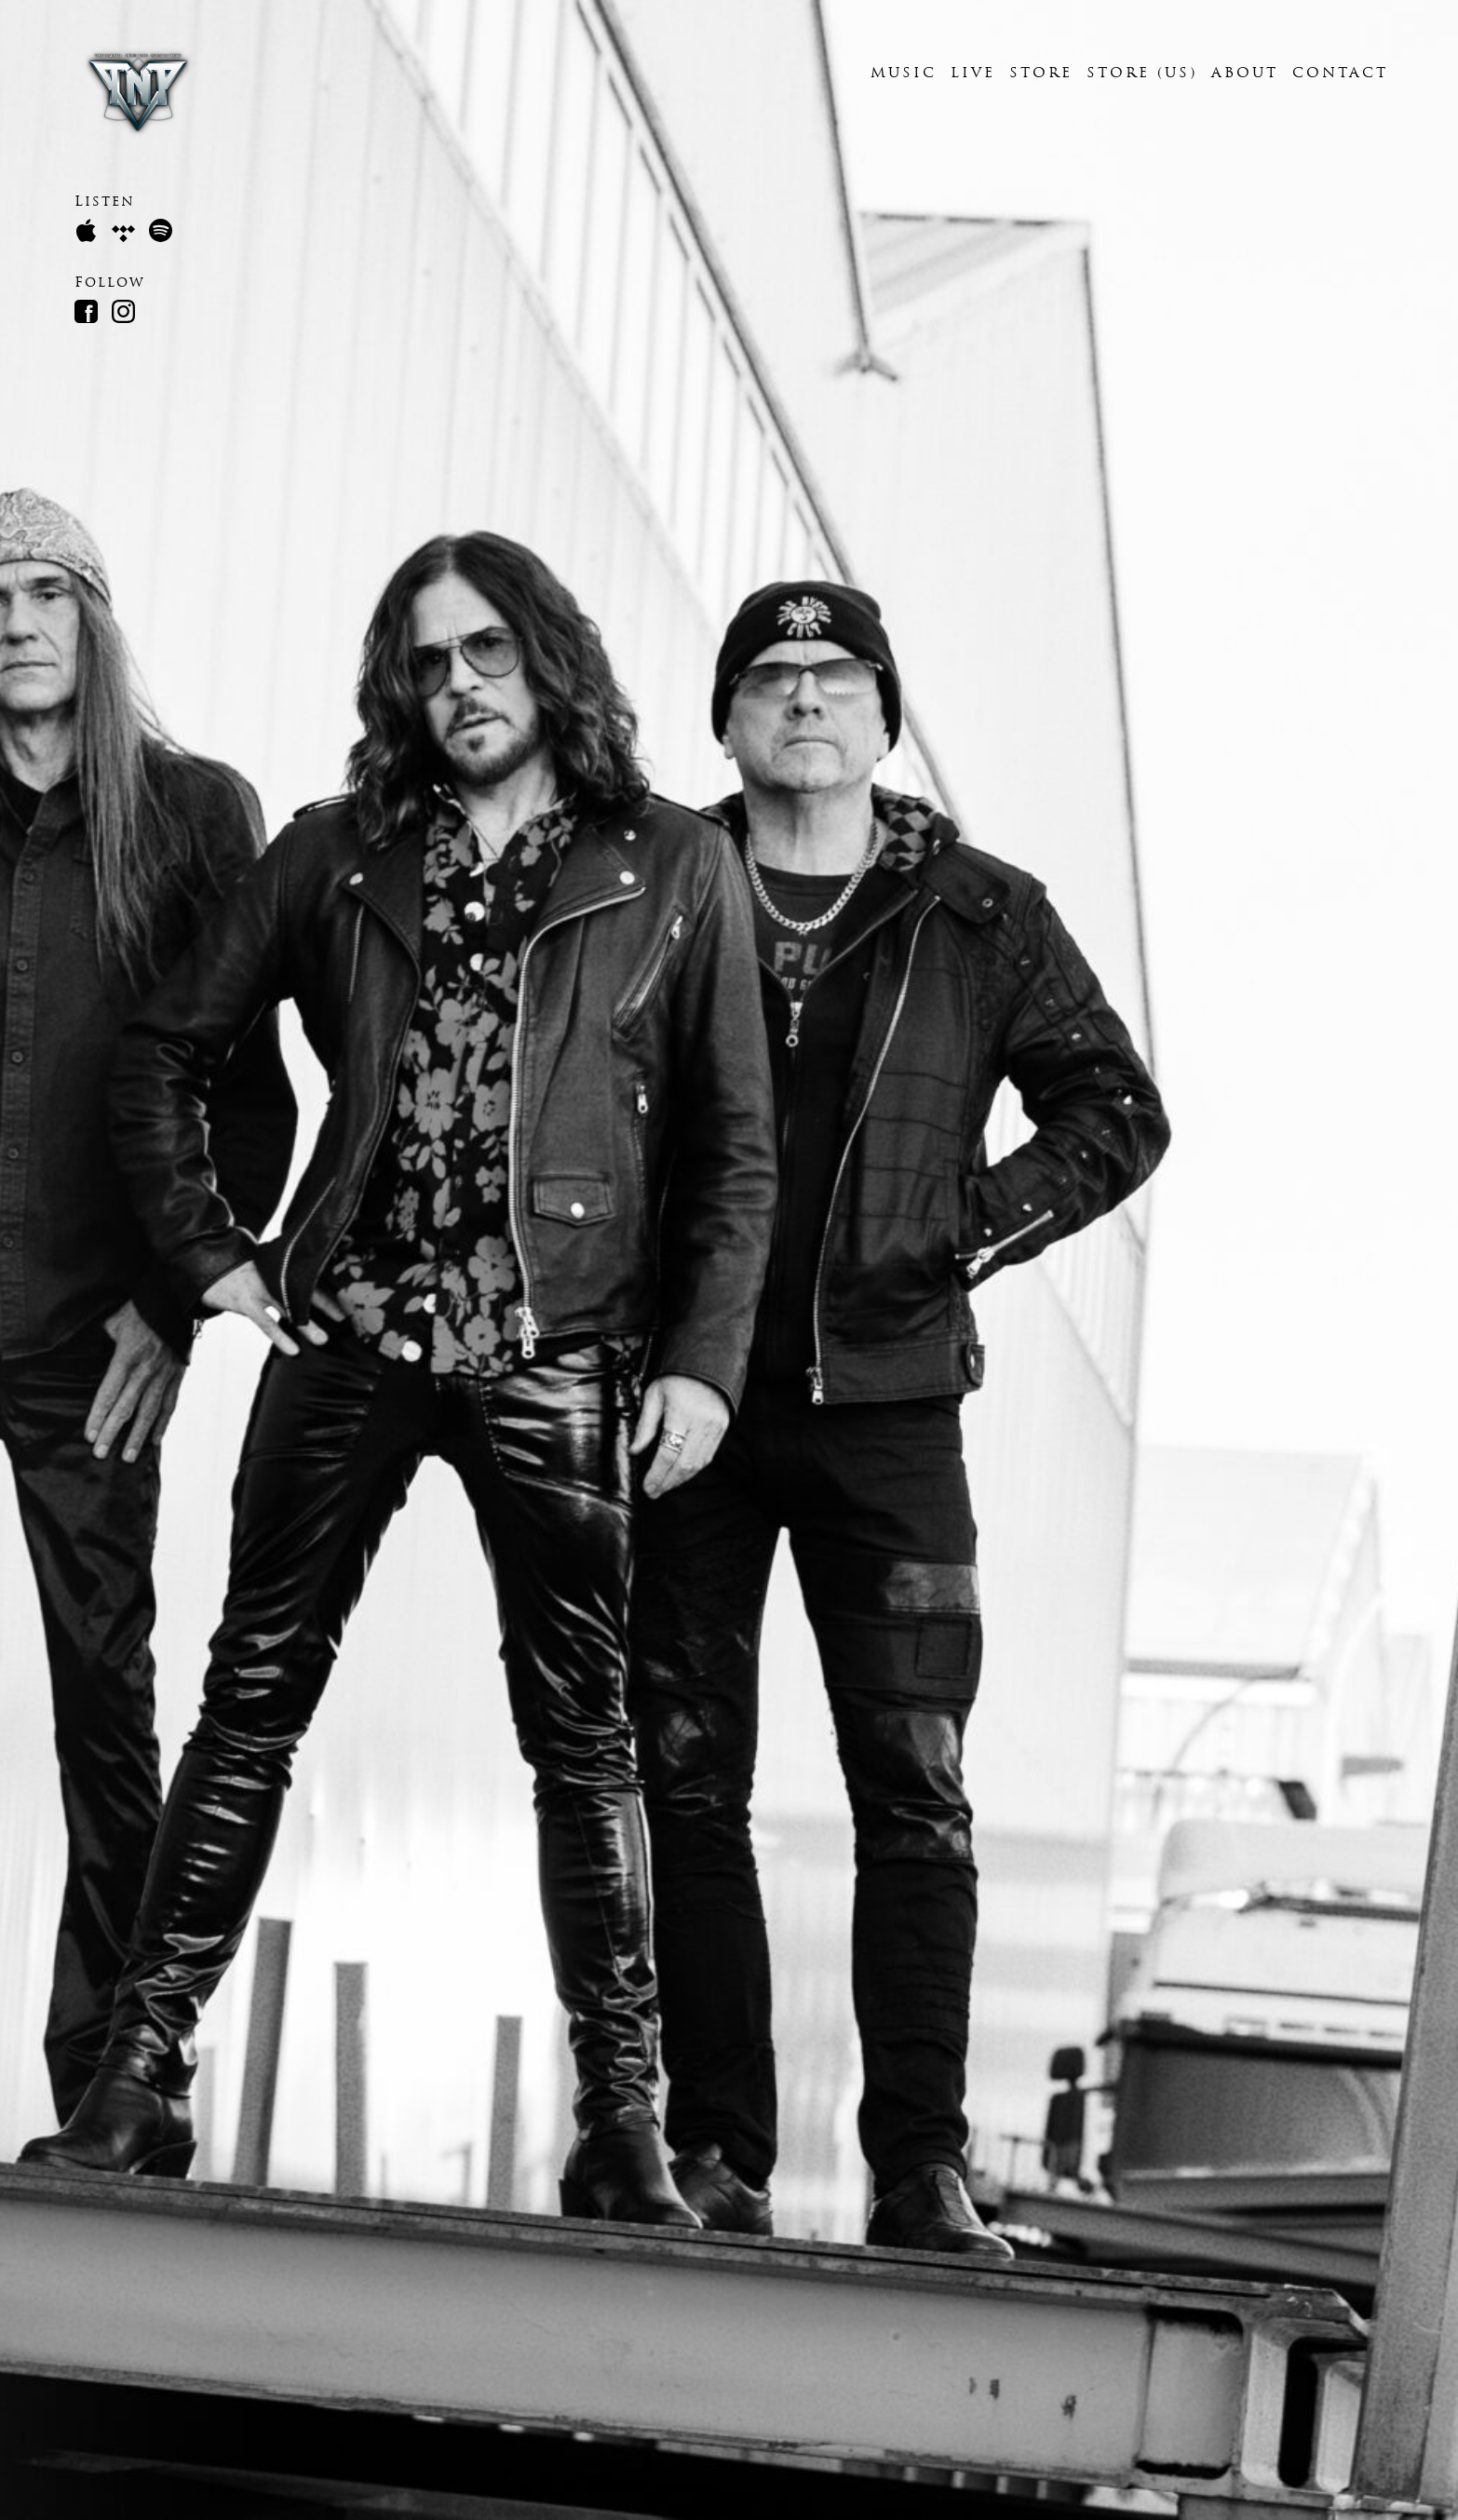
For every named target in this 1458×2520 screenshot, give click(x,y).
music (904, 74)
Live (973, 74)
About (1244, 74)
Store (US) (1142, 74)
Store (1041, 74)
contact (1340, 74)
